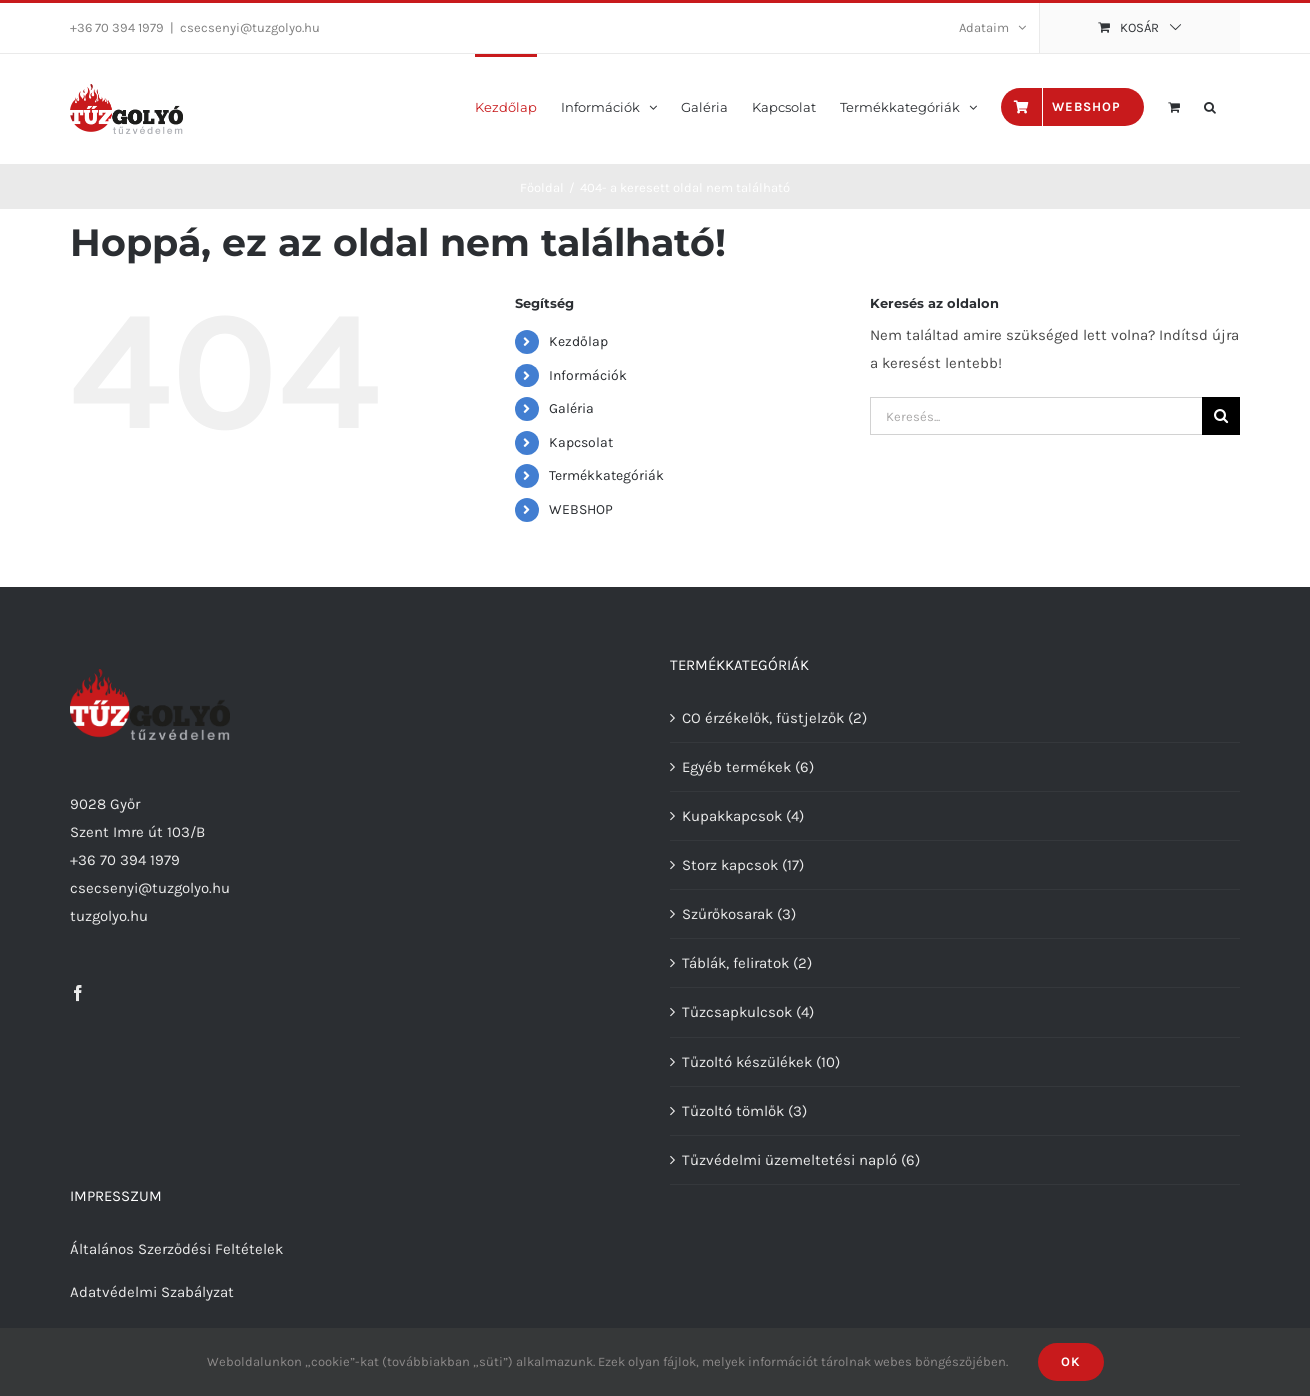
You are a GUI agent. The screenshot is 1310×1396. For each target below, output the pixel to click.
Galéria (571, 408)
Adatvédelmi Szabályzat (152, 1292)
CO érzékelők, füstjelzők (763, 718)
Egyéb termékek (736, 767)
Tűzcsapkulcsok (737, 1012)
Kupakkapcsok (732, 816)
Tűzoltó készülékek (747, 1062)
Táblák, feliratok (735, 963)
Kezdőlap (578, 341)
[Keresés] (1221, 416)
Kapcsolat (581, 442)
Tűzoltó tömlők (733, 1111)
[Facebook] (78, 993)
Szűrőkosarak (727, 914)
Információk (588, 375)
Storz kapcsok (730, 865)
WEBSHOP (581, 509)
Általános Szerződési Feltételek (176, 1249)
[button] (1210, 105)
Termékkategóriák (606, 475)
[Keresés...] (1036, 416)
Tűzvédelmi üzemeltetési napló (789, 1160)
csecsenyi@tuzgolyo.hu (250, 27)
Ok (1071, 1361)
